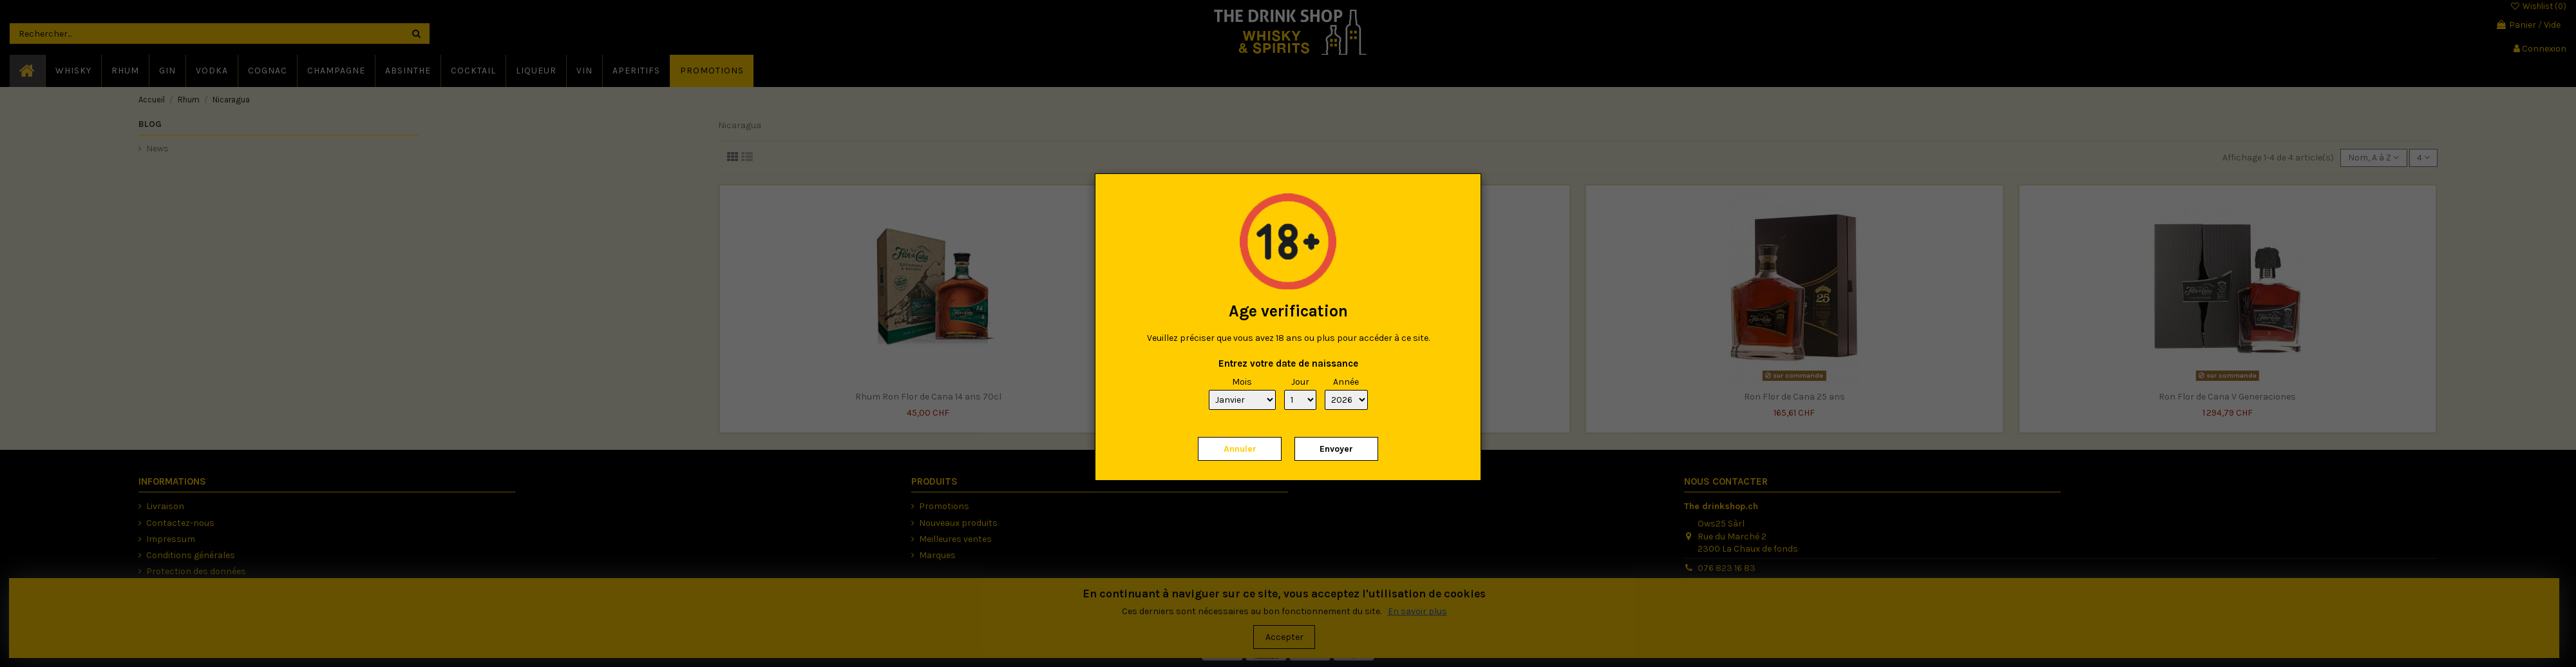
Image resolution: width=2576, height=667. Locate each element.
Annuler (1240, 448)
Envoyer (1336, 448)
